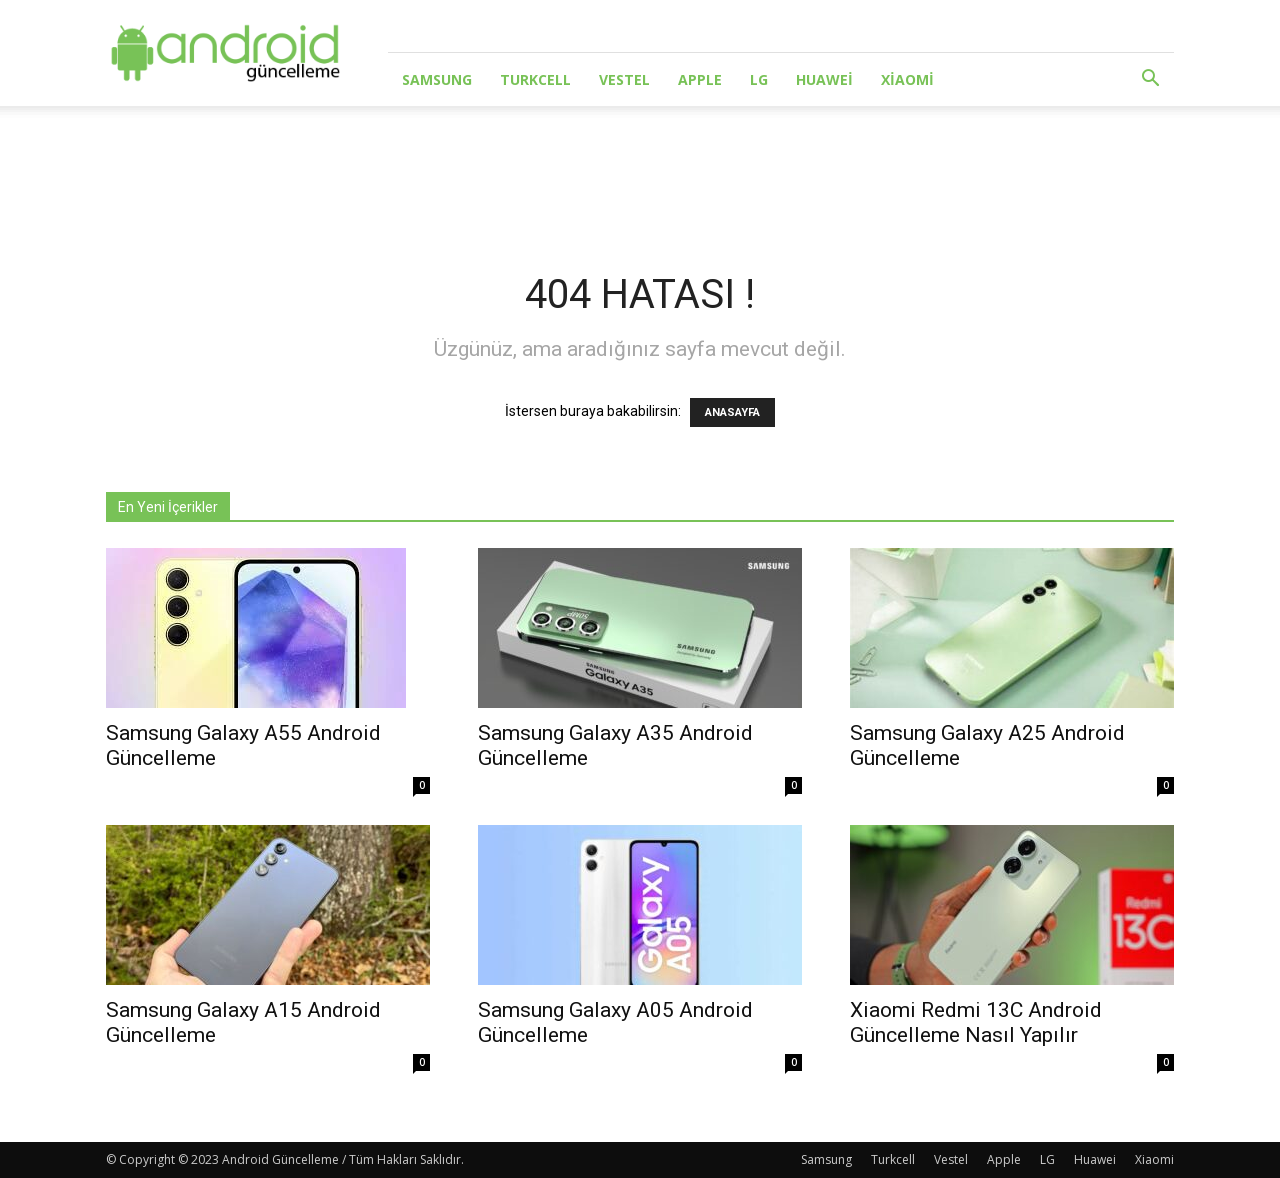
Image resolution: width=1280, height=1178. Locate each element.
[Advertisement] (640, 175)
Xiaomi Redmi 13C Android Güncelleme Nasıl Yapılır (976, 1022)
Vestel (624, 79)
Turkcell (535, 79)
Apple (700, 79)
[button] (1150, 80)
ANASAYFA (732, 412)
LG (759, 79)
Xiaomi (907, 79)
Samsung (437, 79)
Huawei (824, 79)
